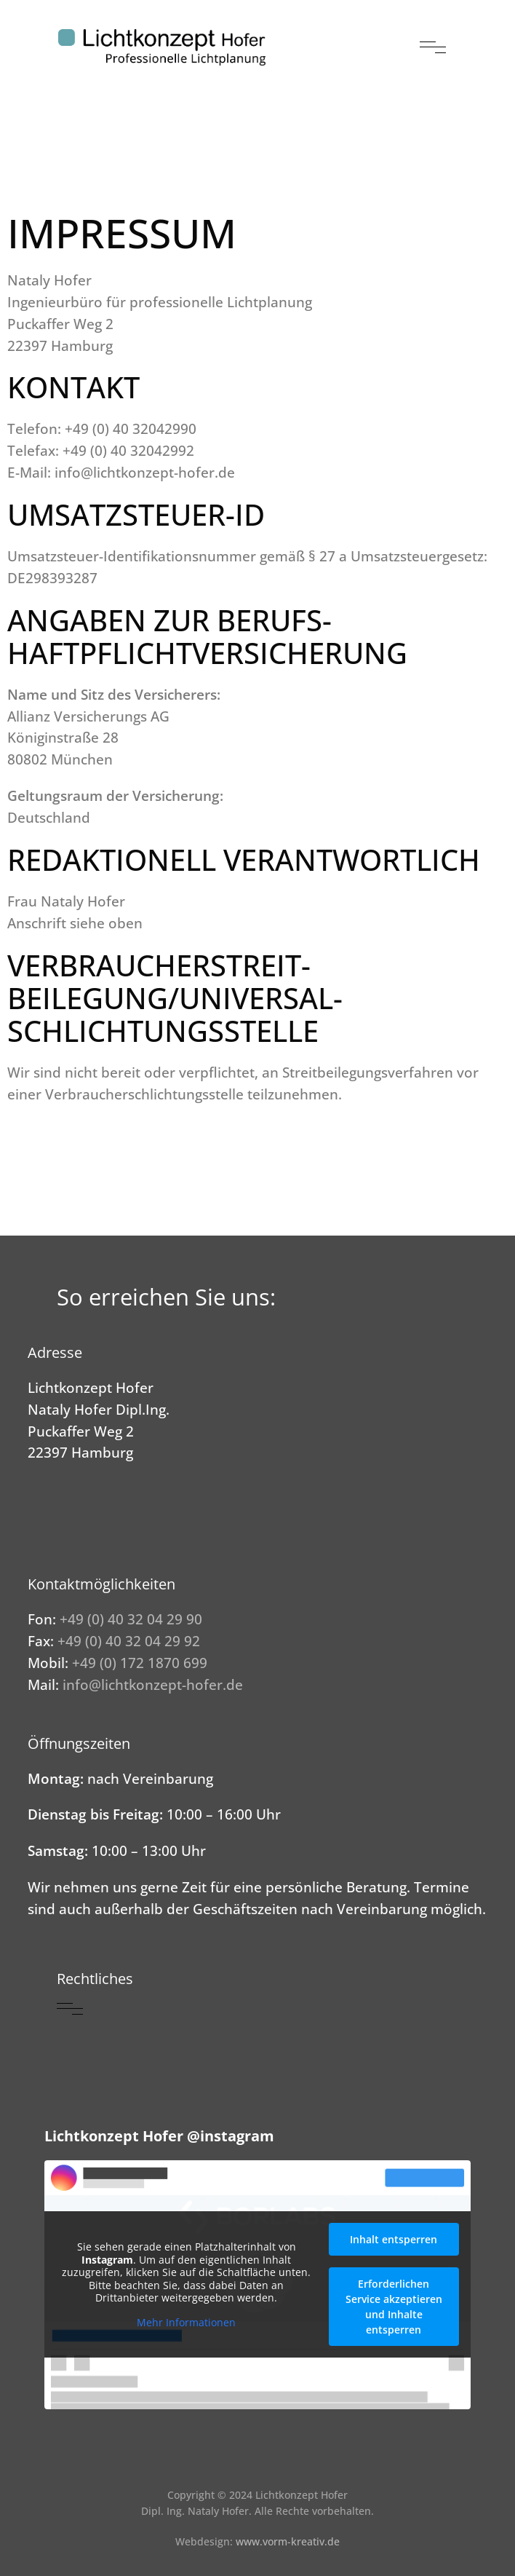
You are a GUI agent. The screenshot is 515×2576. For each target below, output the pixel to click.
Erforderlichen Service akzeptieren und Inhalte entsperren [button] (394, 2306)
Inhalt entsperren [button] (393, 2239)
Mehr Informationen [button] (186, 2322)
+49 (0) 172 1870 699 (139, 1663)
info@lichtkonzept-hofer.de (153, 1684)
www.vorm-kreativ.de (288, 2541)
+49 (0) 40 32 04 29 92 (128, 1641)
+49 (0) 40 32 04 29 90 (131, 1619)
